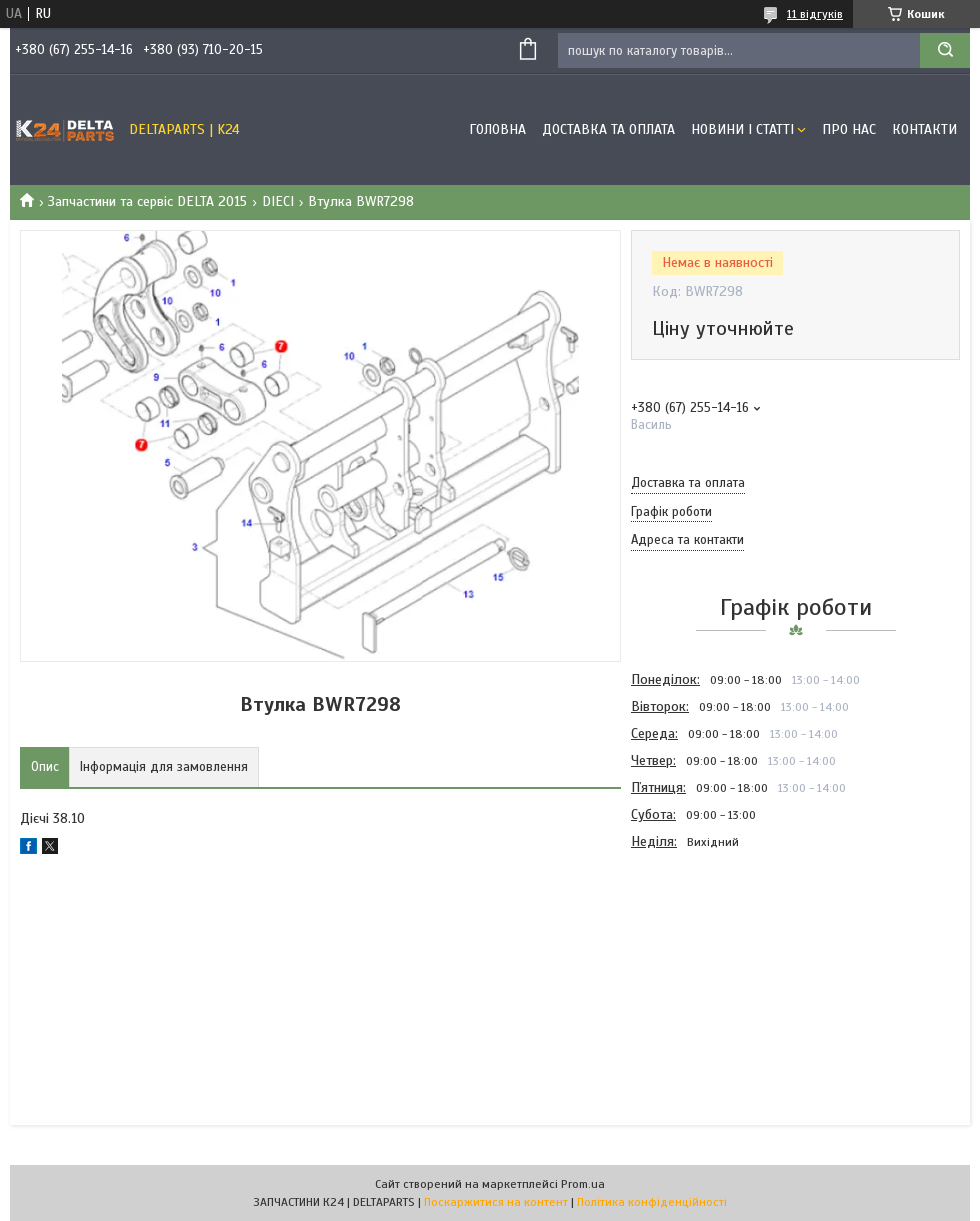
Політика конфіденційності (652, 1202)
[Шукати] (945, 50)
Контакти (924, 129)
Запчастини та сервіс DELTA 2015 (147, 201)
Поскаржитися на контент (496, 1202)
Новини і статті (742, 129)
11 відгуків (815, 14)
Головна (497, 129)
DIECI (278, 201)
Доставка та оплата (608, 129)
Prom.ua (583, 1184)
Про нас (849, 129)
